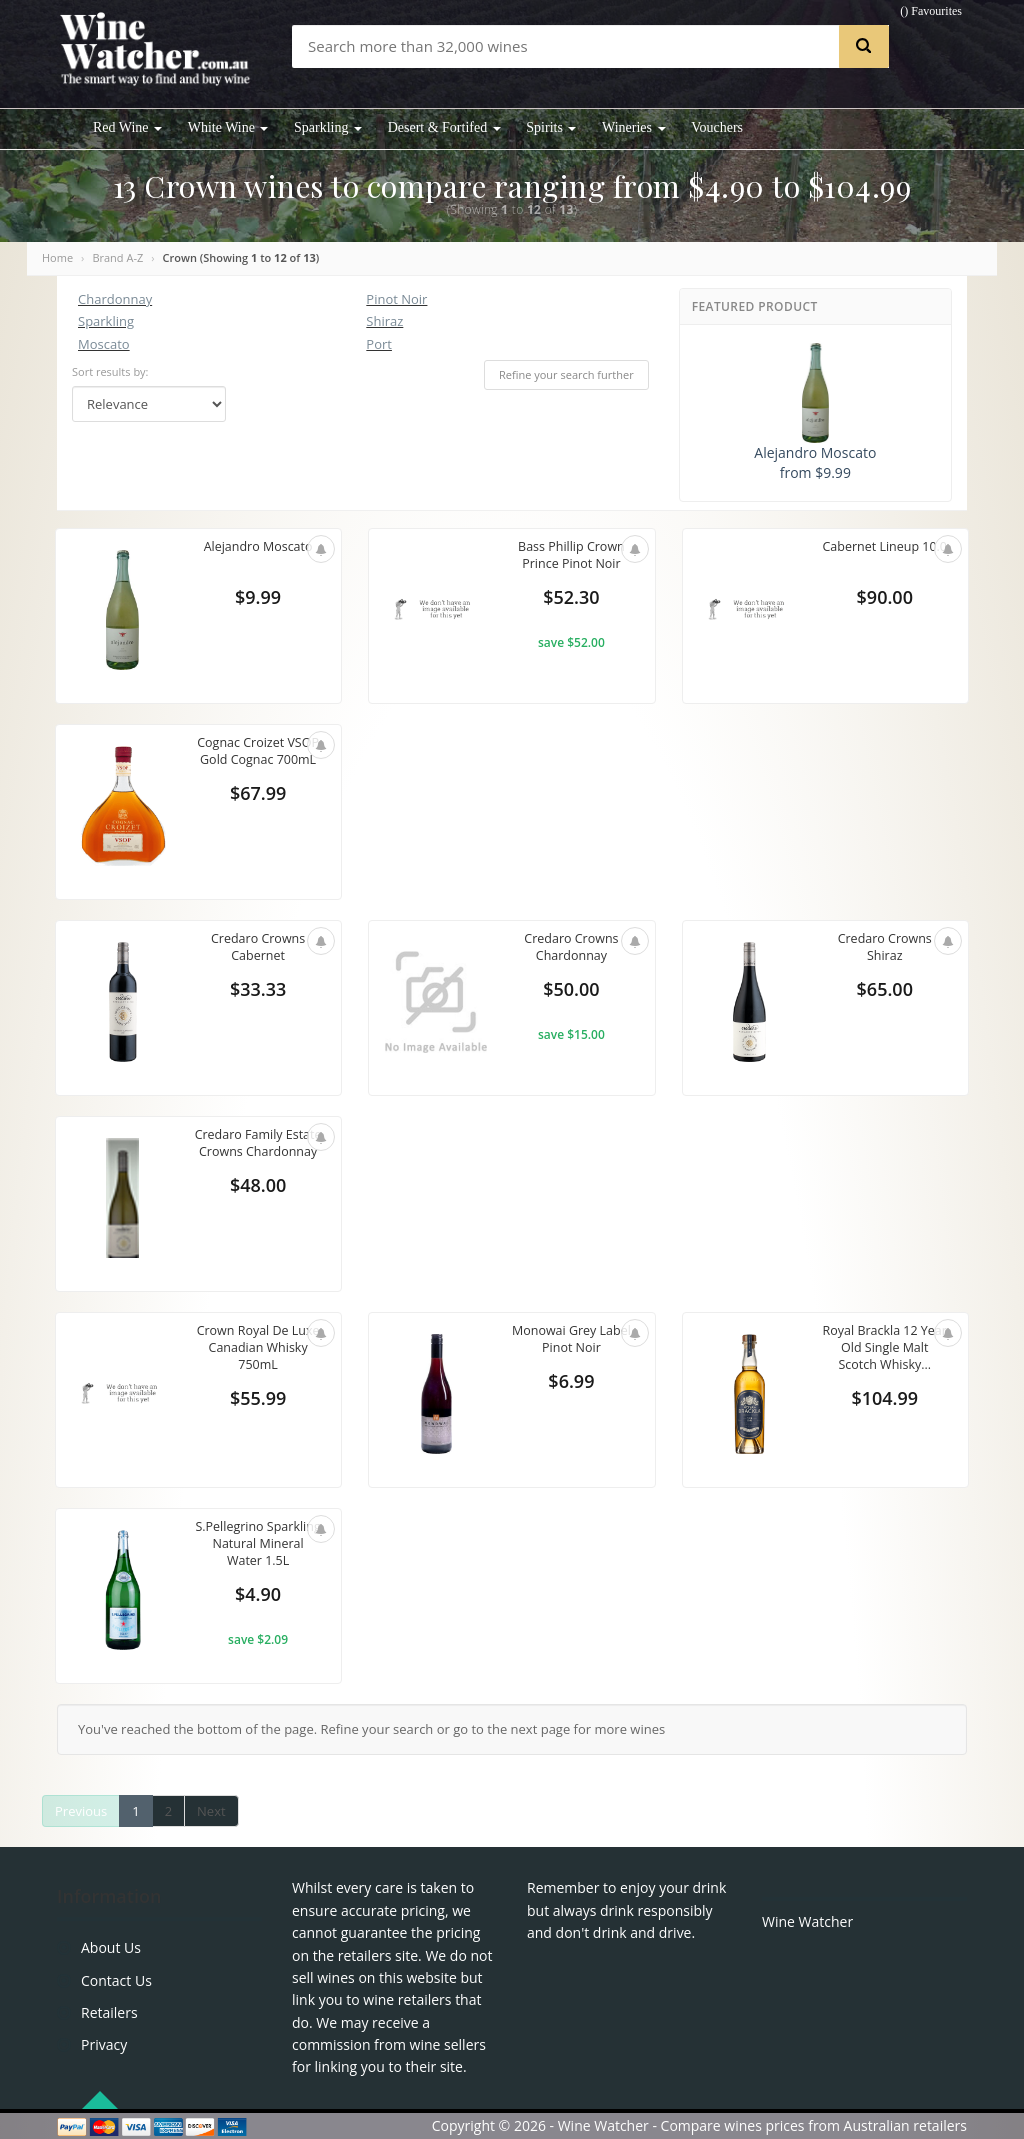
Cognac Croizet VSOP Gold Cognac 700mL (258, 752)
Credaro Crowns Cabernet (258, 948)
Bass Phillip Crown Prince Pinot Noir (571, 556)
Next (211, 1811)
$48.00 (258, 1204)
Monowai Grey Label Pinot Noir (572, 1340)
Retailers (109, 2012)
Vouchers (717, 127)
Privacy (104, 2044)
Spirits (551, 127)
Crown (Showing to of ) (241, 257)
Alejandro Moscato (257, 547)
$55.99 (258, 1400)
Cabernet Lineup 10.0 (884, 556)
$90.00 (885, 599)
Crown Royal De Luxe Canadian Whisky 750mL (258, 1348)
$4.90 (258, 1596)
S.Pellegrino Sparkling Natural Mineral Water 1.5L (258, 1544)
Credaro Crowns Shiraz (885, 948)
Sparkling (328, 127)
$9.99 (258, 599)
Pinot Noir (396, 299)
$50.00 (571, 991)
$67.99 (258, 795)
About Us (111, 1947)
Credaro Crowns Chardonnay (571, 948)
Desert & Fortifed (444, 127)
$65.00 (885, 991)
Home (57, 257)
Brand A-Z (117, 257)
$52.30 (571, 599)
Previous (81, 1811)
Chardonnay (115, 299)
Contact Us (116, 1980)
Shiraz (384, 321)
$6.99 (571, 1383)
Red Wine (127, 127)
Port (379, 344)
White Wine (228, 127)
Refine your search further (566, 374)
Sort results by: (110, 371)
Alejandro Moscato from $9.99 (815, 412)
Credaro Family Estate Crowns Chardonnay (258, 1152)
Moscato (104, 344)
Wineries (633, 127)
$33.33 (258, 991)
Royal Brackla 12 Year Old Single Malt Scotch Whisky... (884, 1348)
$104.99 (884, 1400)
